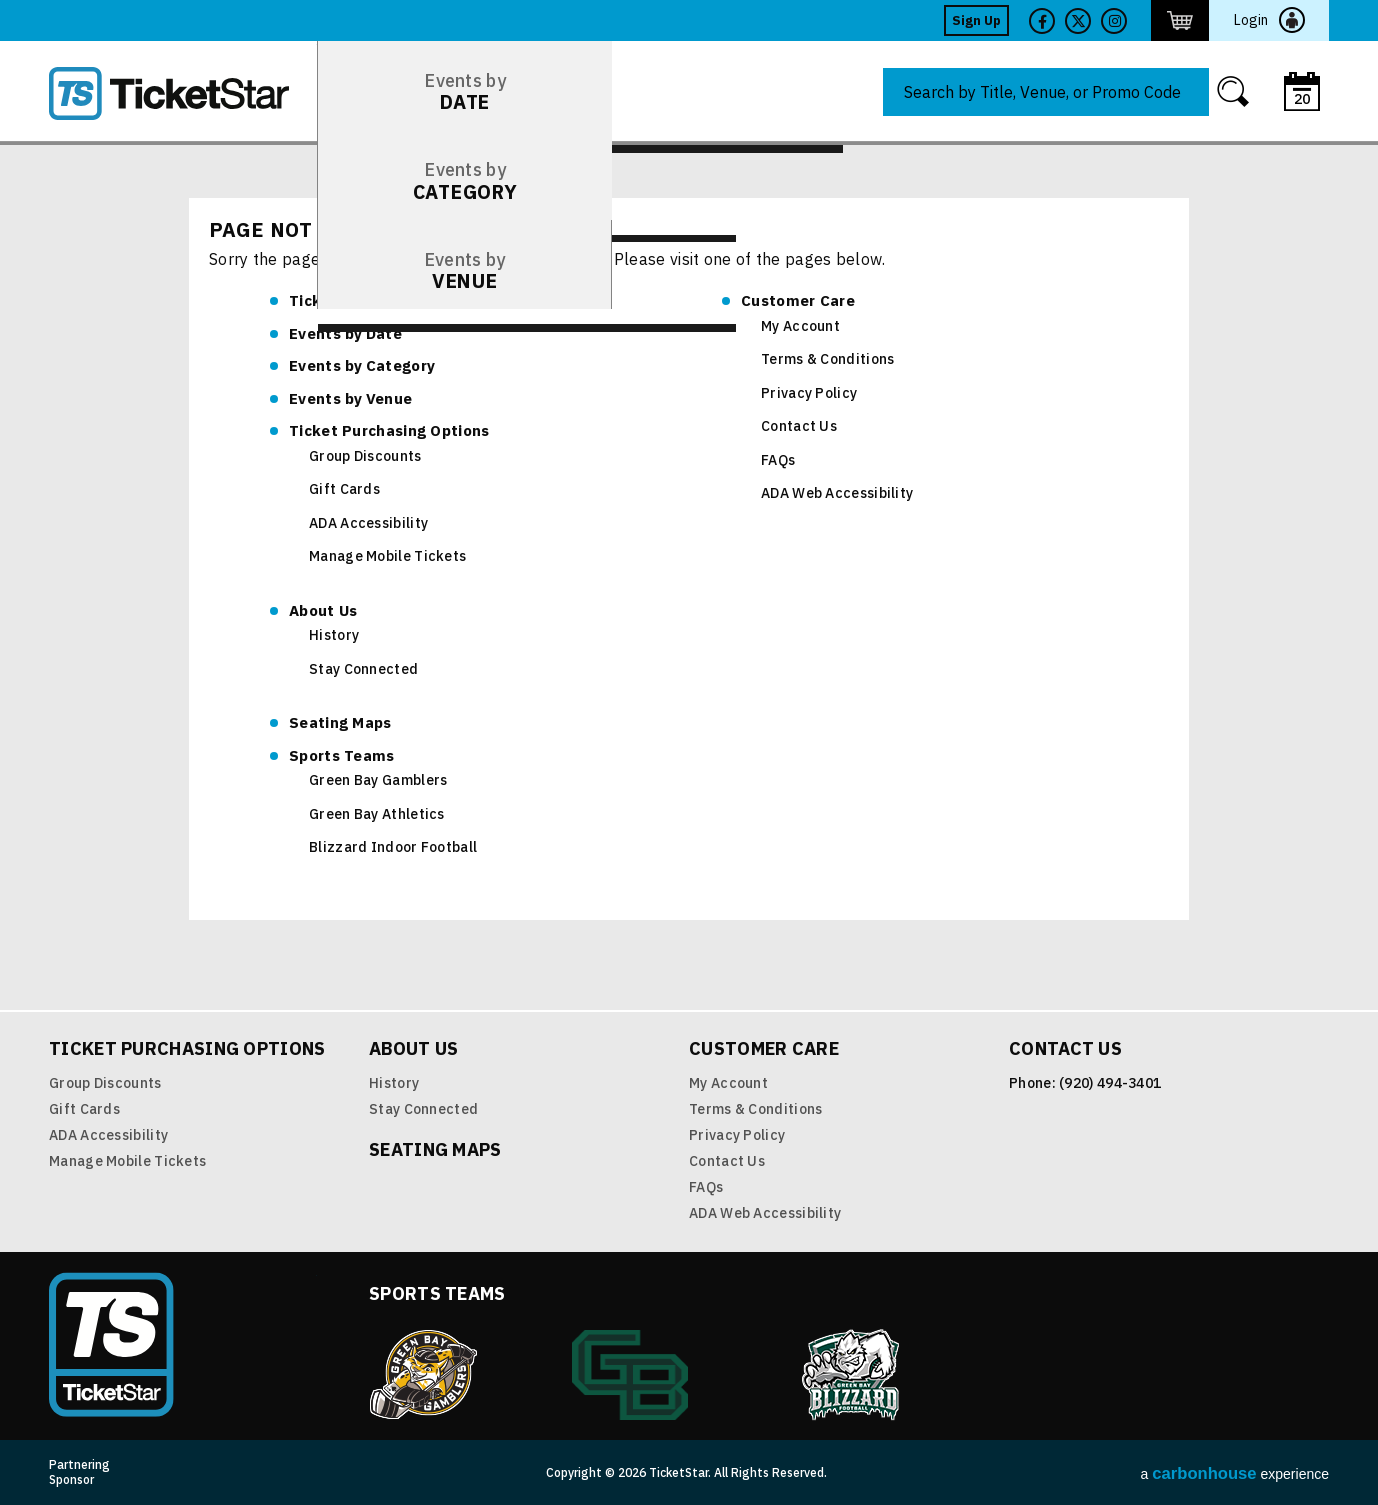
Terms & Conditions (827, 359)
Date (345, 333)
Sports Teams (342, 755)
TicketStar (183, 93)
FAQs (778, 460)
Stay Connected (363, 669)
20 (1302, 99)
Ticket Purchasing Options (389, 430)
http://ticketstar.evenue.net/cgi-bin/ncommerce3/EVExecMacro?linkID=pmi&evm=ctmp (1180, 20)
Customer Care (798, 300)
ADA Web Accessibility (837, 493)
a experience (1235, 1473)
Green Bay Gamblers (378, 780)
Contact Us (799, 426)
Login (1251, 20)
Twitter (1078, 21)
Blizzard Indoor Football (393, 847)
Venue (350, 398)
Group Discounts (365, 456)
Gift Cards (344, 489)
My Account (800, 326)
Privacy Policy (809, 393)
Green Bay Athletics (377, 814)
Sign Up (976, 20)
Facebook (1042, 21)
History (334, 635)
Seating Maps (340, 722)
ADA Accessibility (368, 523)
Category (362, 365)
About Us (323, 610)
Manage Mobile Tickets (387, 556)
